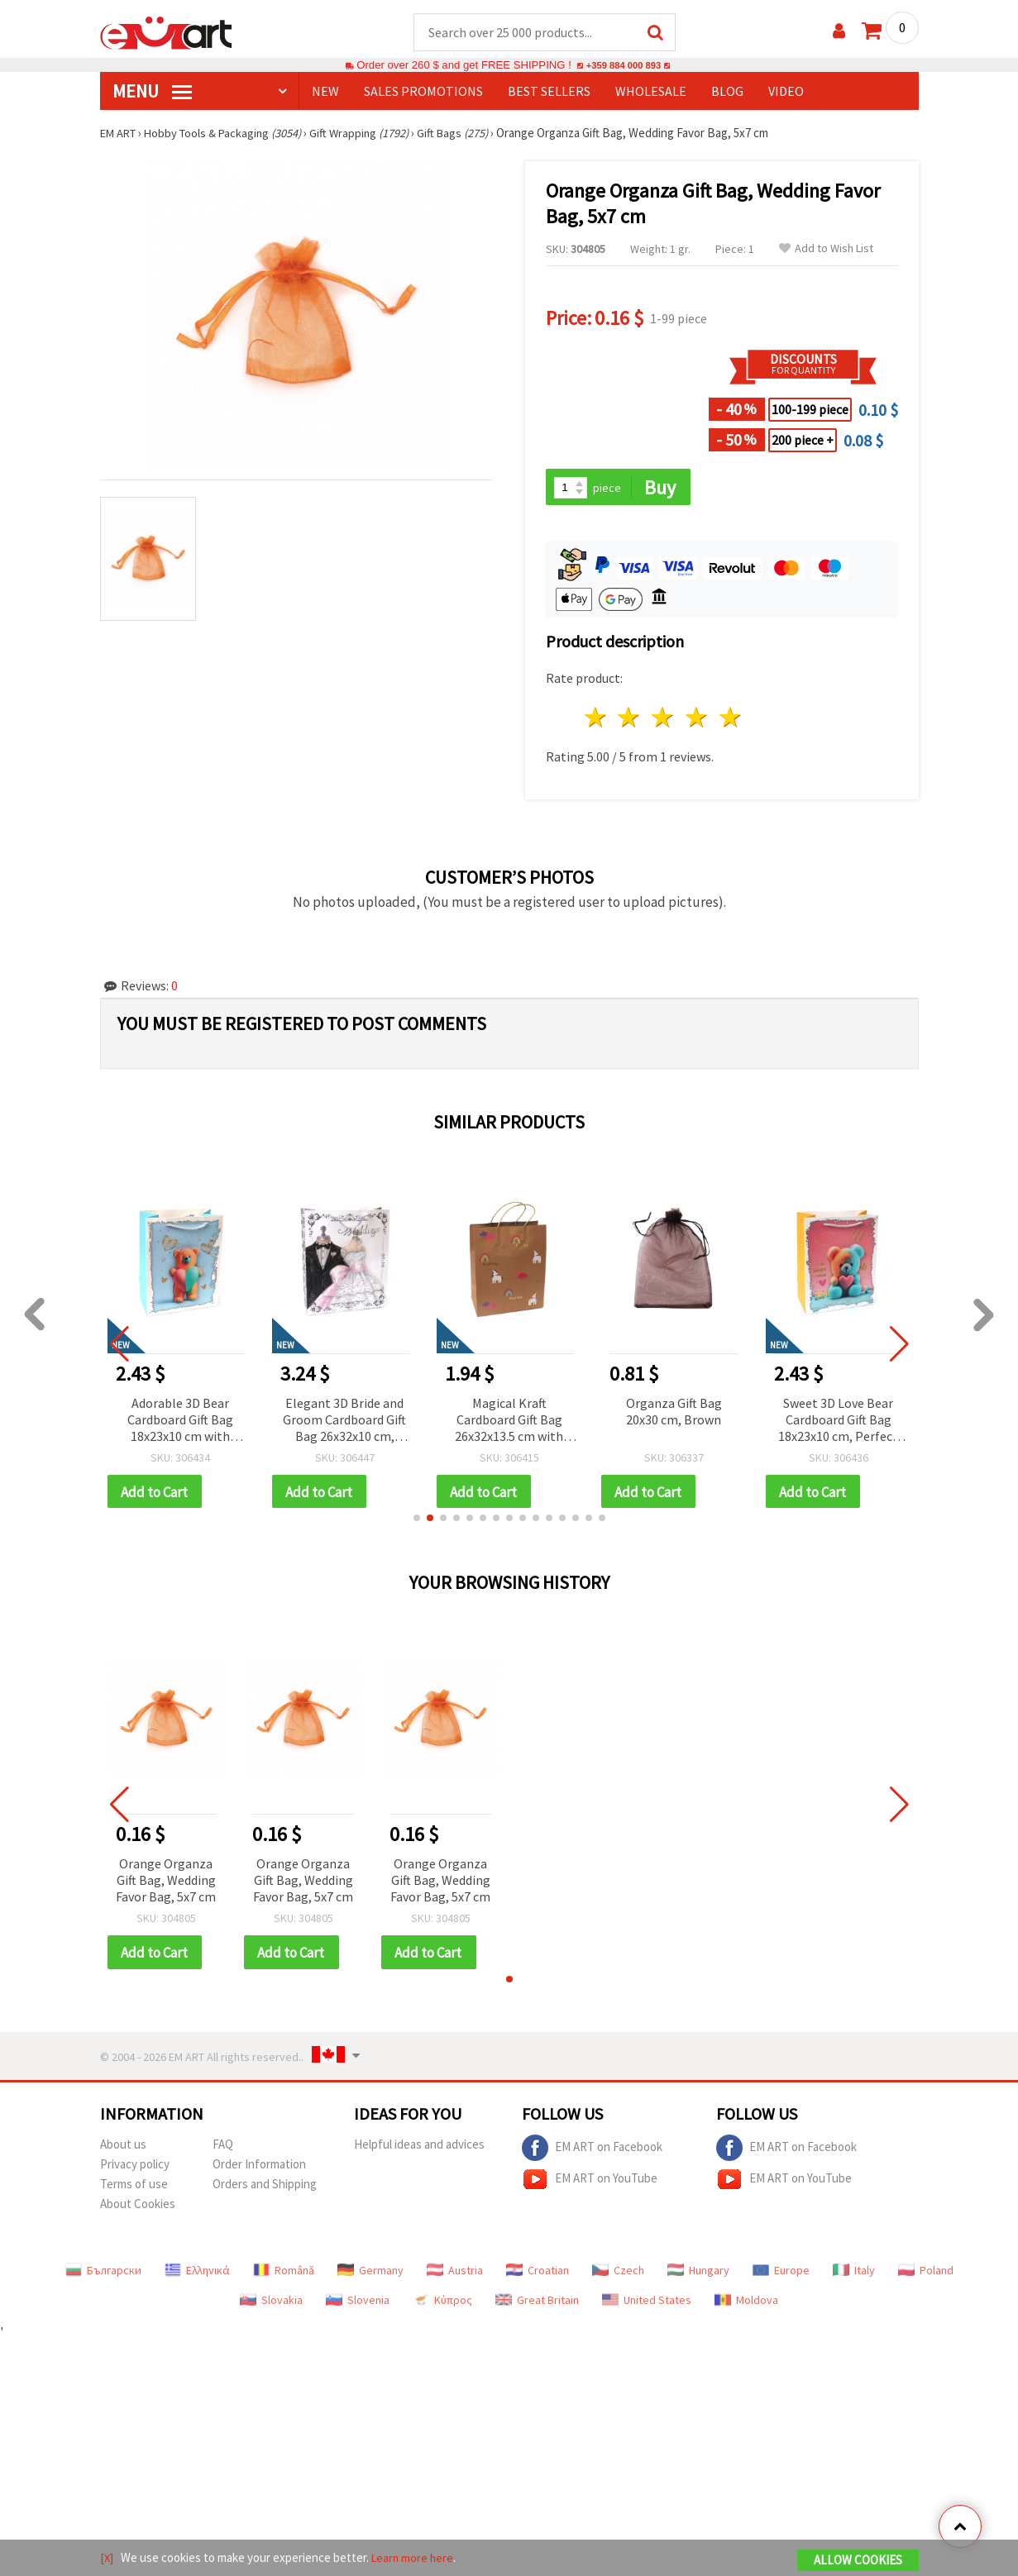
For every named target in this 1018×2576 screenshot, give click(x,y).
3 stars (664, 720)
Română (283, 2274)
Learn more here (414, 2558)
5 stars (731, 720)
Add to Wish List (826, 249)
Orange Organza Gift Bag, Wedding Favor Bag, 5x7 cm (166, 1883)
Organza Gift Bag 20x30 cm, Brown (674, 1412)
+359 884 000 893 (623, 66)
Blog (727, 91)
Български (103, 2274)
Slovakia (271, 2304)
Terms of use (134, 2188)
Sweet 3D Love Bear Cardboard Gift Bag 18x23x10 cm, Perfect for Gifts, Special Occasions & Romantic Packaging (838, 1422)
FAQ (223, 2148)
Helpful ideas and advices (419, 2148)
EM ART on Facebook (592, 2152)
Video (786, 91)
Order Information (259, 2168)
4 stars (698, 720)
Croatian (537, 2274)
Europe (781, 2274)
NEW (325, 91)
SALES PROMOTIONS (423, 91)
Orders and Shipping (265, 2188)
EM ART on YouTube (589, 2183)
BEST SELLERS (549, 91)
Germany (370, 2274)
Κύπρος (442, 2304)
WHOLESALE (650, 91)
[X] (107, 2558)
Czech (618, 2274)
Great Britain (537, 2304)
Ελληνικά (197, 2274)
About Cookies (137, 2208)
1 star (596, 720)
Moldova (746, 2304)
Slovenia (358, 2304)
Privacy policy (135, 2168)
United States (646, 2304)
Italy (854, 2274)
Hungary (698, 2274)
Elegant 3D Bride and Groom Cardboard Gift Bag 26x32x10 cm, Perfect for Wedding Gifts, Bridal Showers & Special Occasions (344, 1422)
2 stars (630, 720)
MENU (152, 91)
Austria (455, 2274)
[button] (416, 1521)
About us (123, 2148)
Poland (925, 2274)
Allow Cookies (858, 2561)
